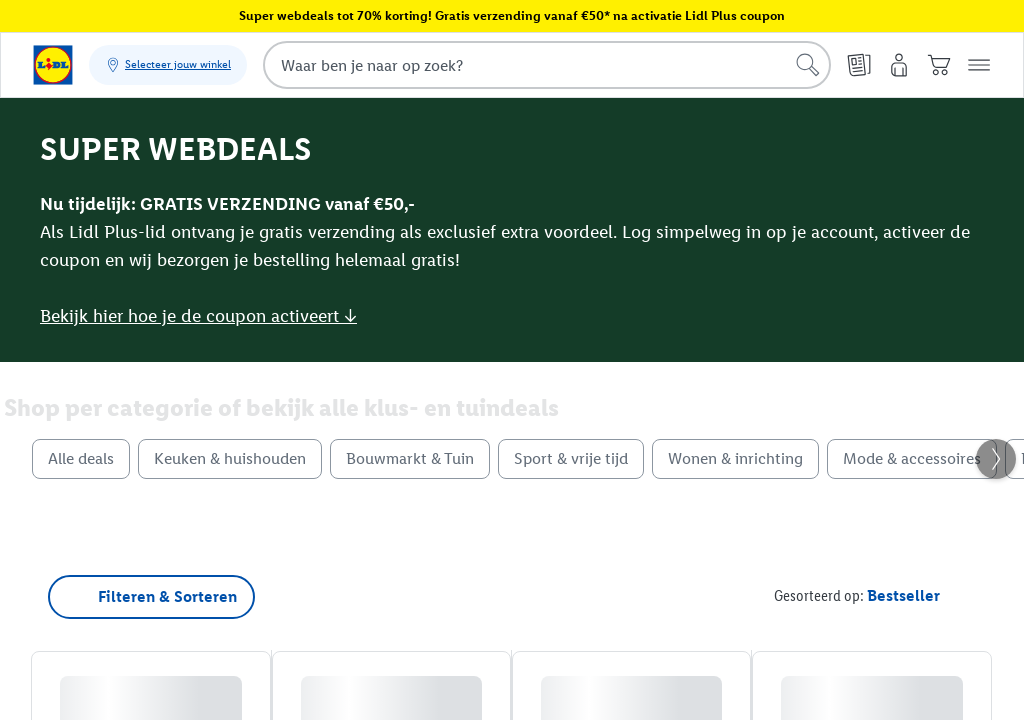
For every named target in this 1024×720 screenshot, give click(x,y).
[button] (979, 65)
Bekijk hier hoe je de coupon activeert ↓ (198, 316)
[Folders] (859, 65)
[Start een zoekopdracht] (808, 65)
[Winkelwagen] (939, 65)
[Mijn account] (899, 65)
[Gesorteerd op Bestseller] (903, 596)
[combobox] (547, 65)
